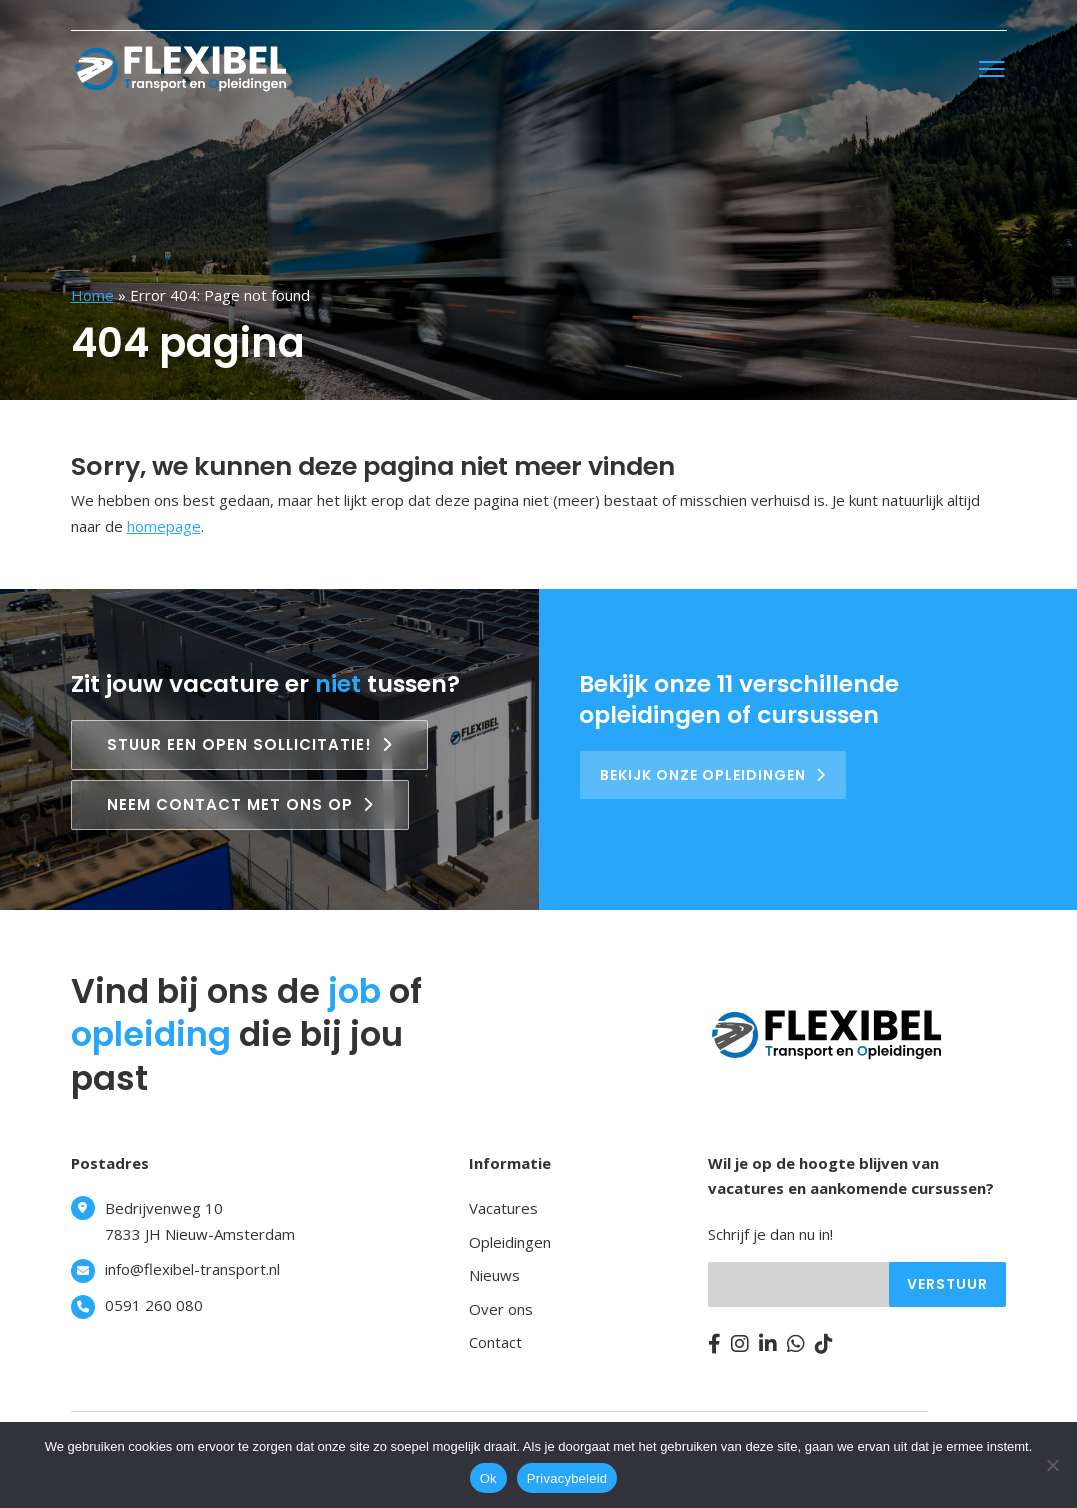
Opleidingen (510, 1242)
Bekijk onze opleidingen (713, 775)
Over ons (501, 1309)
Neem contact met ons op (240, 804)
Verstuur (947, 1284)
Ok (488, 1478)
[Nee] (1052, 1465)
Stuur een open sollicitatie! (249, 744)
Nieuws (494, 1275)
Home (92, 295)
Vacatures (503, 1208)
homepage (164, 526)
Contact (495, 1342)
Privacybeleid (567, 1478)
